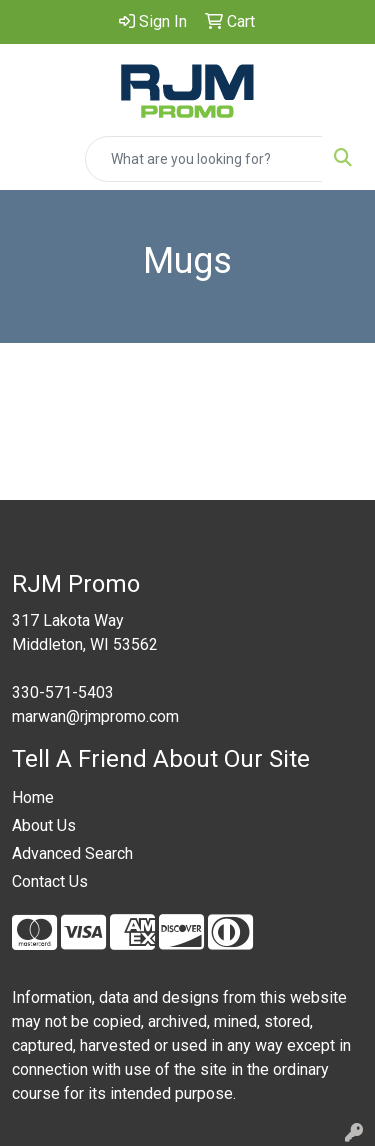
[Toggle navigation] (31, 159)
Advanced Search (72, 853)
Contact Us (50, 881)
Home (33, 797)
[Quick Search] (204, 159)
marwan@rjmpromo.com (95, 716)
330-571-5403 (63, 692)
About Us (44, 825)
